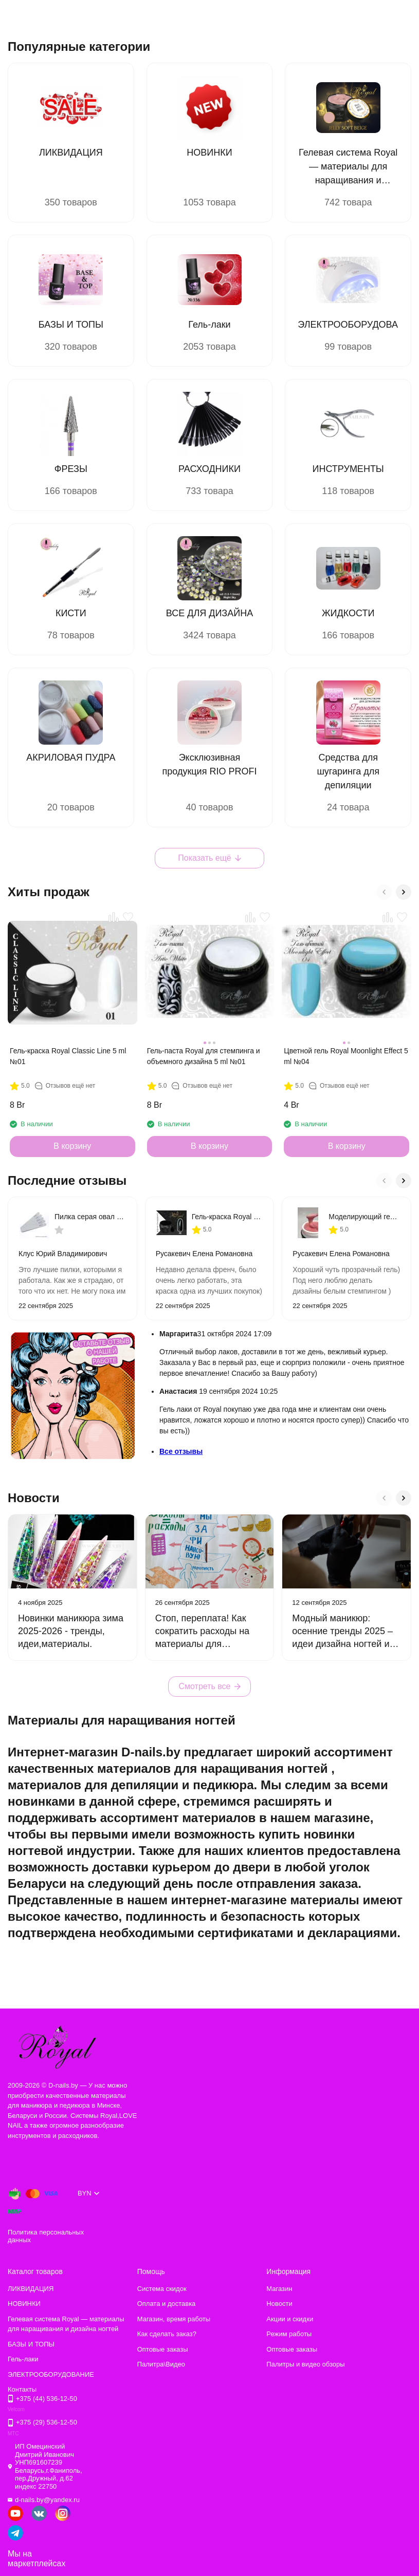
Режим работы (289, 2334)
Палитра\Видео (161, 2364)
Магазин (279, 2289)
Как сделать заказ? (166, 2334)
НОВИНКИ (24, 2303)
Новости (279, 2303)
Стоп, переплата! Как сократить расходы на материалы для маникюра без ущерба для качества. (202, 1644)
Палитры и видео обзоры (305, 2364)
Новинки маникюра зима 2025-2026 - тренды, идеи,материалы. (70, 1631)
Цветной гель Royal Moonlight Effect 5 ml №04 (346, 1056)
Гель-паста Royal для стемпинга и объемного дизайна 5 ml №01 (203, 1056)
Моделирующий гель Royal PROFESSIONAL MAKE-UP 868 (364, 1217)
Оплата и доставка (166, 2303)
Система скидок (162, 2289)
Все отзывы (181, 1451)
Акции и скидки (289, 2319)
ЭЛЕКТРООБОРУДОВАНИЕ (51, 2374)
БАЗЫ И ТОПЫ (31, 2344)
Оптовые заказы (162, 2349)
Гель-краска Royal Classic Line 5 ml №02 (228, 1217)
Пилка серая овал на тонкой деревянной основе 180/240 (90, 1217)
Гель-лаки (23, 2359)
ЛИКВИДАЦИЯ (30, 2289)
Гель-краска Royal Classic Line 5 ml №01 (68, 1056)
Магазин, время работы (173, 2319)
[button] (384, 892)
